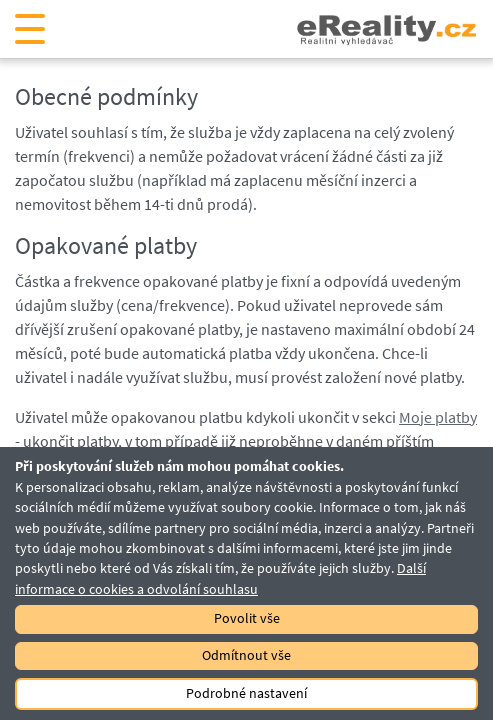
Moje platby (438, 417)
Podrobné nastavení (246, 693)
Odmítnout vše (246, 655)
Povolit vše (247, 618)
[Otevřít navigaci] (30, 29)
